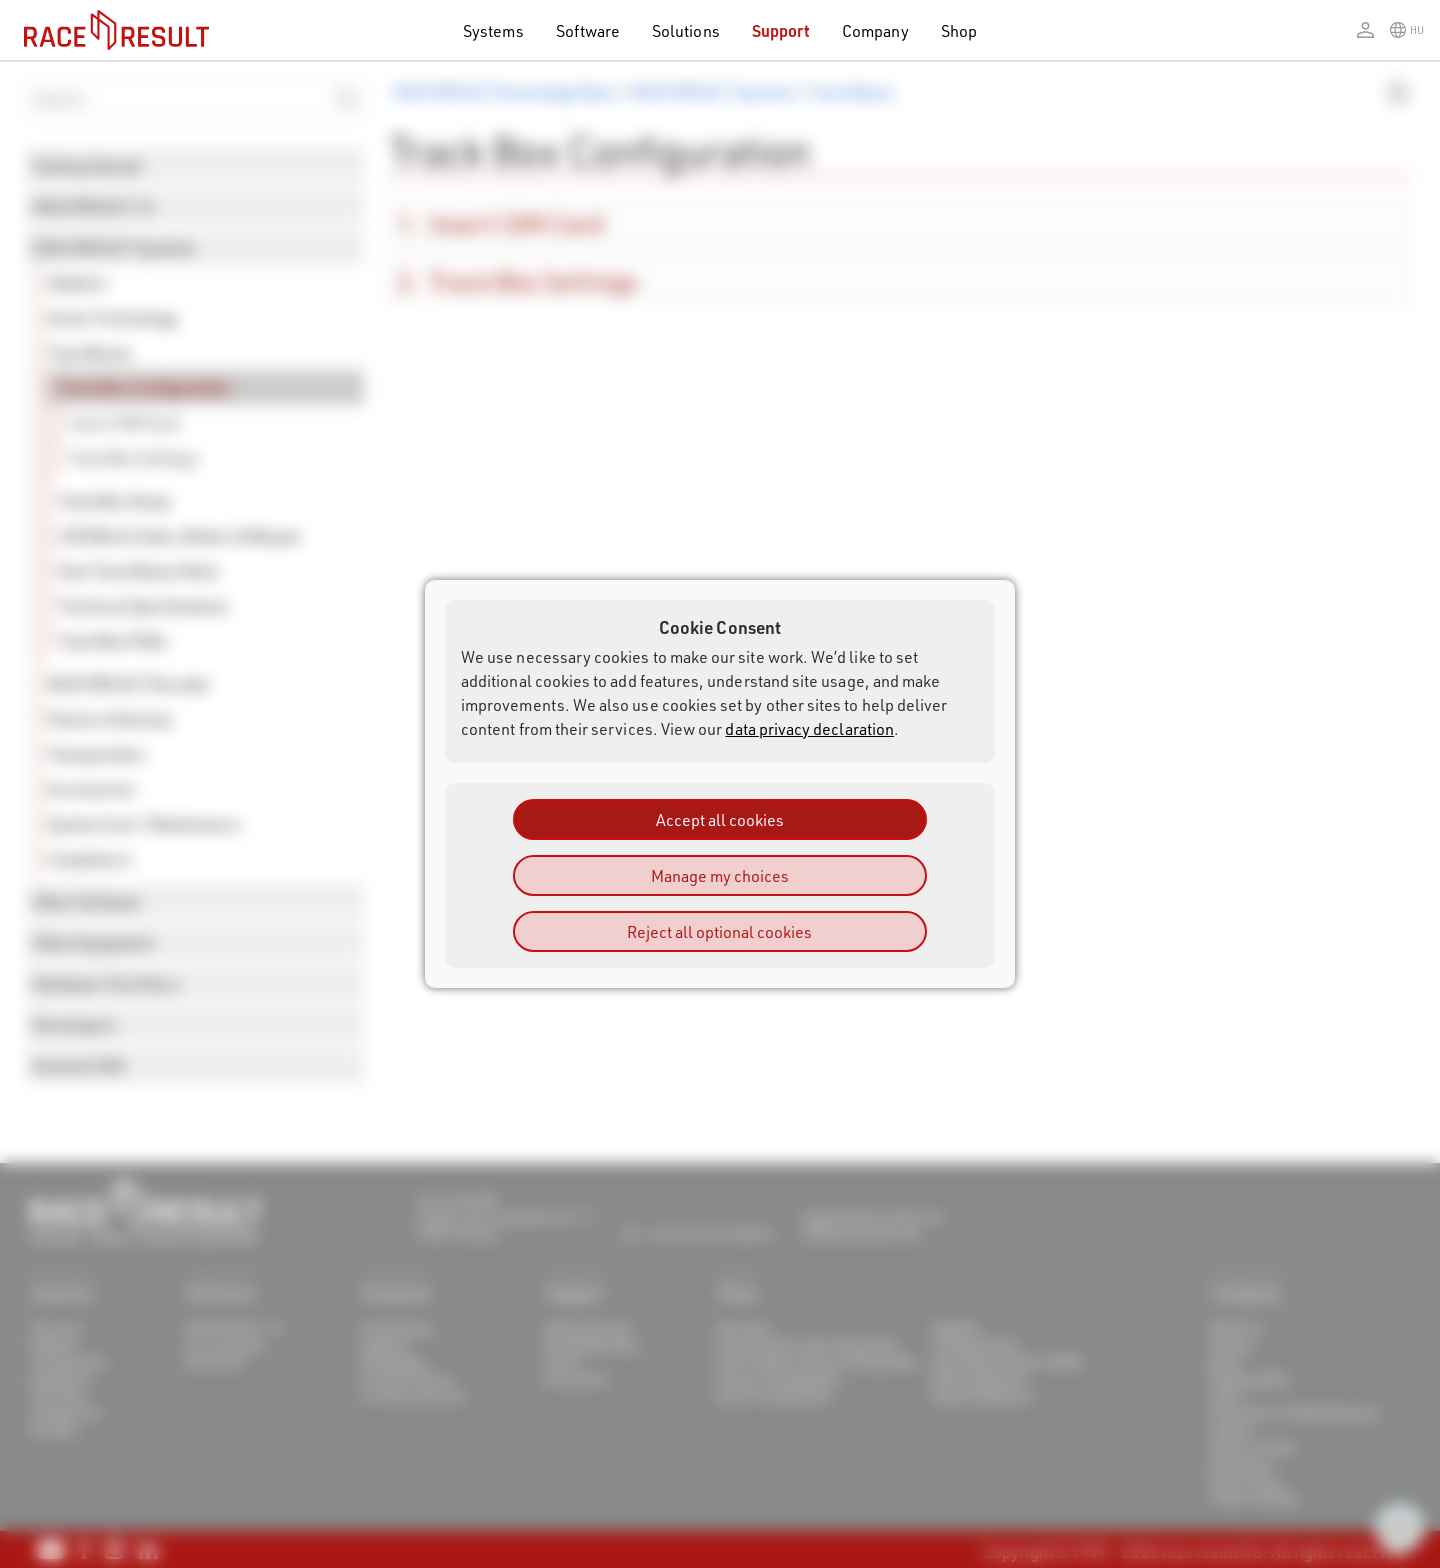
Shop (959, 30)
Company (875, 30)
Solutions (686, 30)
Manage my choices (720, 875)
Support (781, 30)
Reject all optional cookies (719, 931)
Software (588, 30)
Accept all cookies (720, 819)
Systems (493, 30)
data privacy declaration (809, 728)
